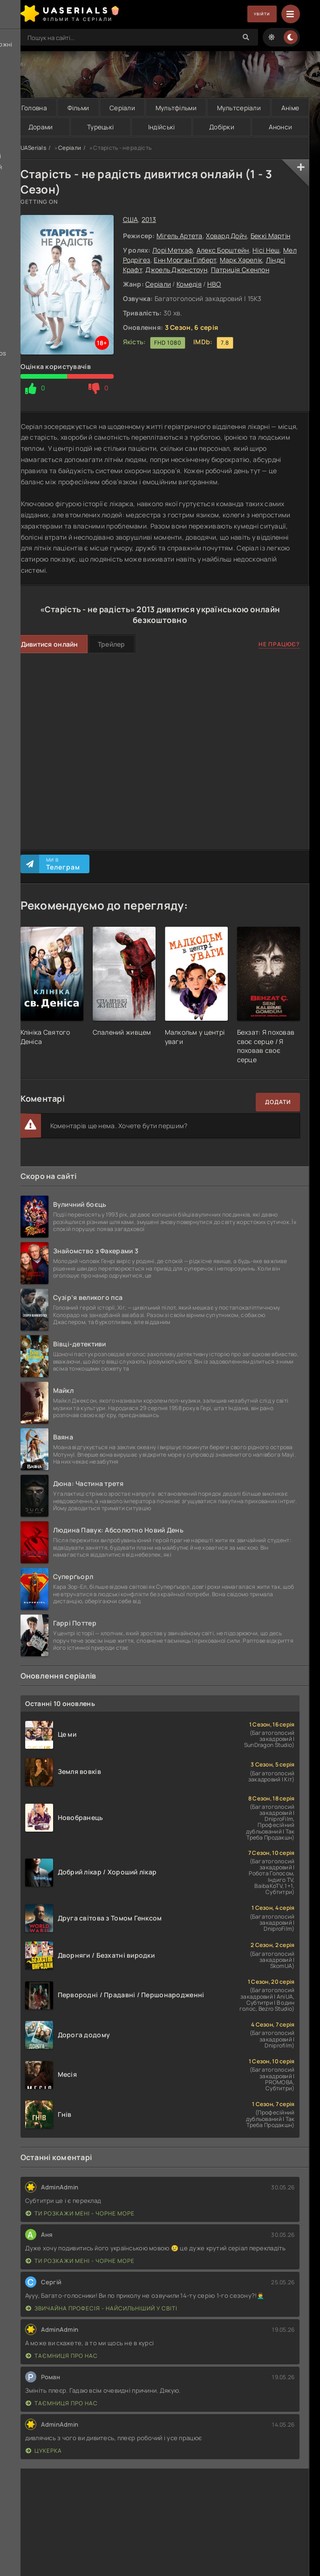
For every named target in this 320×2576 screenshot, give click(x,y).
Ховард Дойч (226, 236)
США (130, 219)
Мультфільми (176, 107)
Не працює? (279, 645)
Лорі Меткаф (172, 250)
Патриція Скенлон (240, 270)
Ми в (63, 864)
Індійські (161, 127)
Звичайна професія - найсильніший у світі (101, 2309)
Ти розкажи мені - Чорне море (80, 2214)
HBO (214, 284)
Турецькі (100, 127)
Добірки (221, 127)
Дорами (40, 127)
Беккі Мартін (270, 236)
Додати (278, 1103)
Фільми (78, 107)
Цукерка (44, 2452)
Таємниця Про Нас (62, 2357)
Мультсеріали (239, 107)
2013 (149, 219)
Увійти (256, 14)
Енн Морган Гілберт (185, 260)
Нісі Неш (265, 250)
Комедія (189, 284)
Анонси (280, 127)
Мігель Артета (180, 236)
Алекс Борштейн (223, 250)
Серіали (122, 107)
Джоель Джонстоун (176, 270)
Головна (34, 107)
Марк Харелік (241, 260)
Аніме (290, 107)
